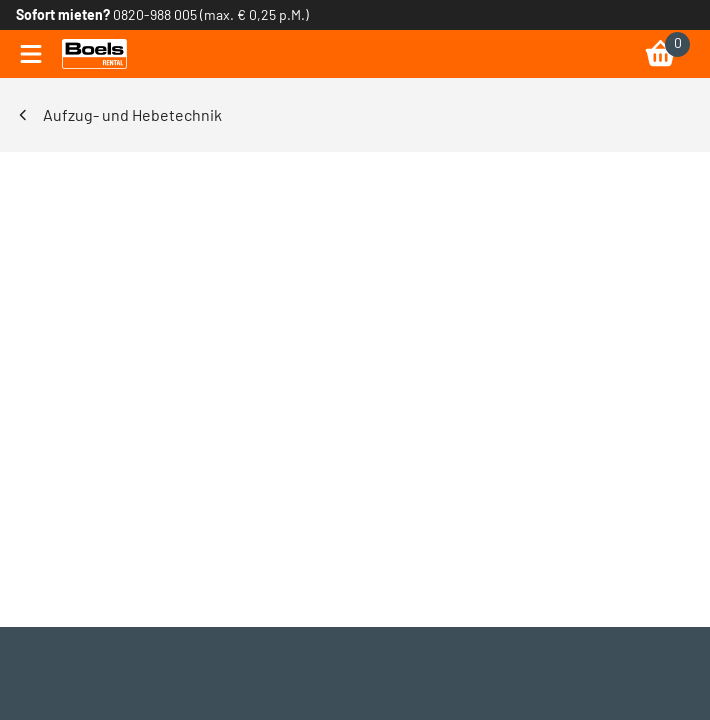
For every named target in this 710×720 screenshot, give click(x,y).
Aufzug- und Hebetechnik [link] (132, 114)
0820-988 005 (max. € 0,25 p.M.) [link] (211, 14)
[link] (94, 54)
